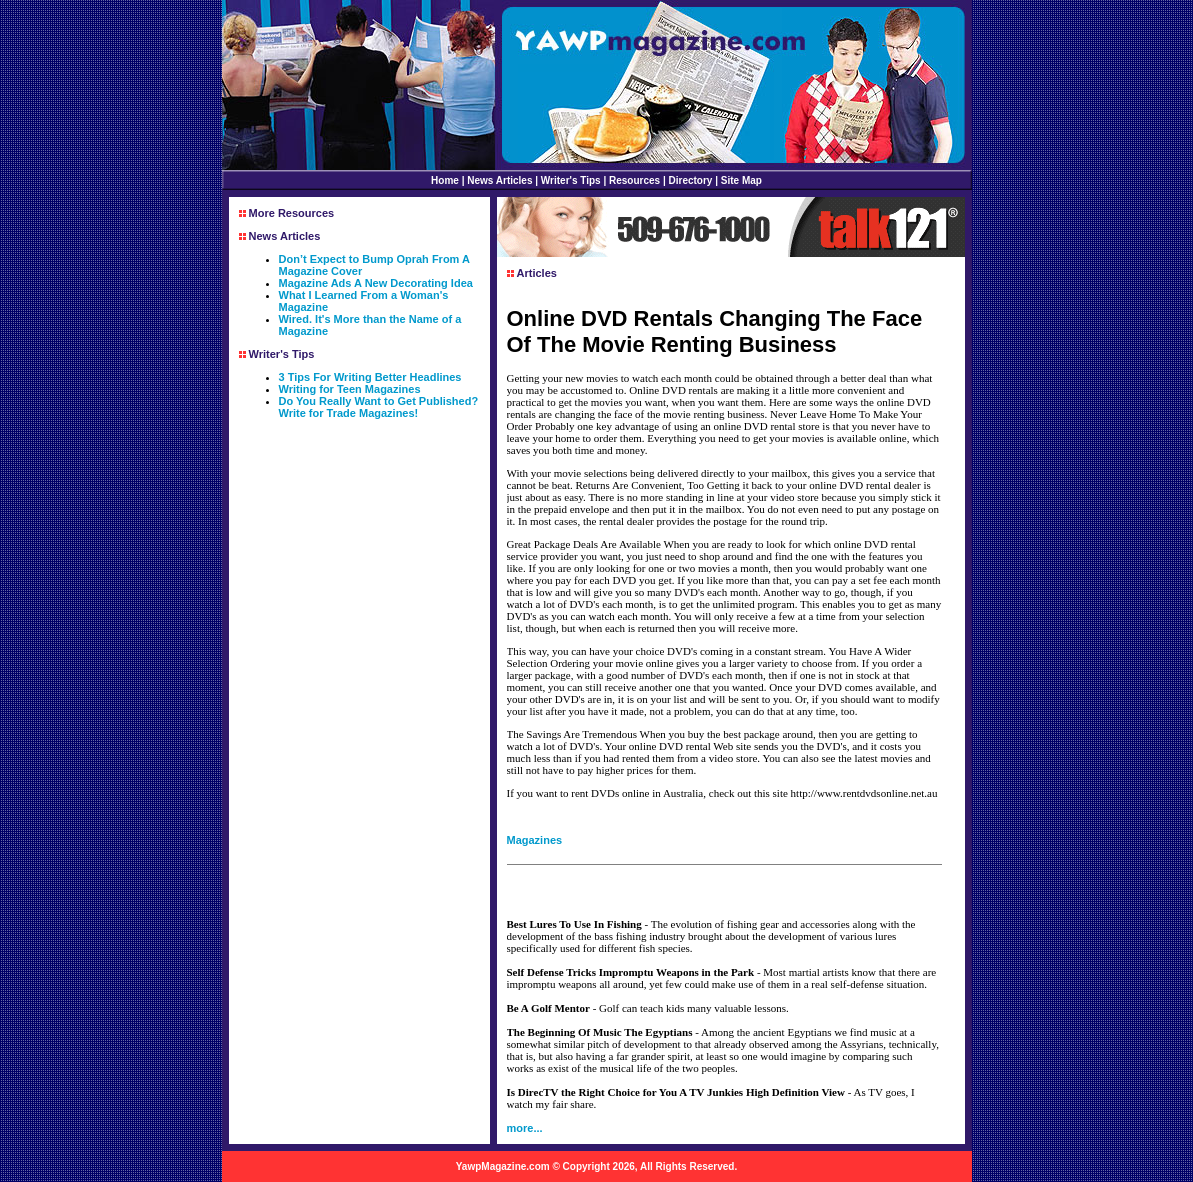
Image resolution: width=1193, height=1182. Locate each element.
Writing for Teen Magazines (350, 389)
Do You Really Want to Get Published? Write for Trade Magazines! (379, 407)
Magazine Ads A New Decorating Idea (376, 283)
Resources (634, 180)
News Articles (499, 180)
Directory (691, 180)
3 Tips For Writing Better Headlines (370, 377)
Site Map (741, 180)
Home (445, 180)
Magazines (535, 840)
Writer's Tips (571, 180)
